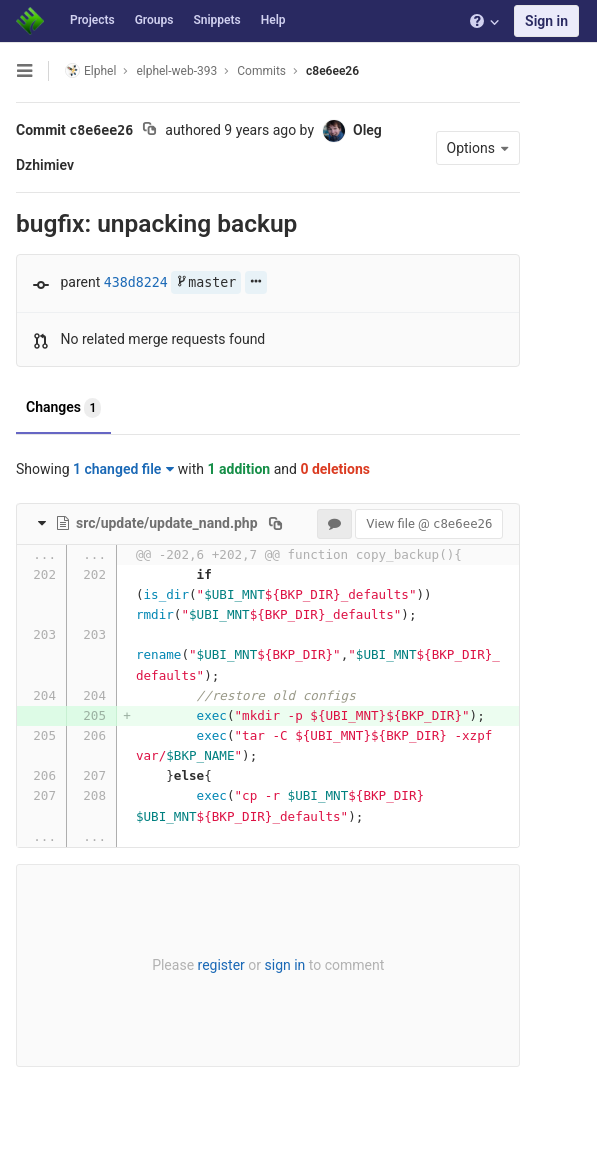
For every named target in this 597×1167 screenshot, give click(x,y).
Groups (154, 20)
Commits (261, 71)
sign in (284, 965)
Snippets (216, 20)
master (206, 282)
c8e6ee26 (332, 71)
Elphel (90, 70)
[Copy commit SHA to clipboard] (149, 131)
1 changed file (123, 469)
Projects (92, 20)
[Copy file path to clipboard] (275, 523)
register (220, 965)
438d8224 (136, 282)
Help (273, 20)
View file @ (428, 523)
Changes (63, 408)
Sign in (546, 21)
